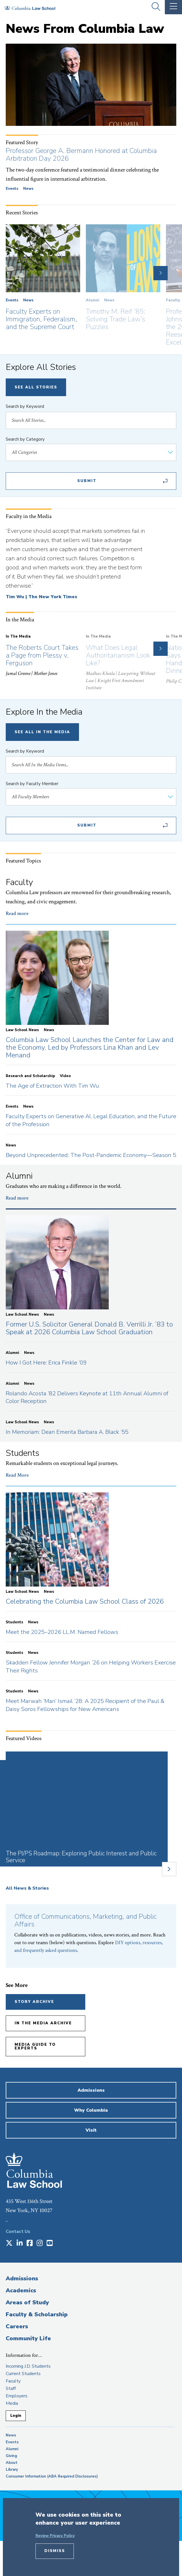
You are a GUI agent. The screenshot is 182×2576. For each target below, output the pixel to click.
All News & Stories (27, 1888)
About (11, 2462)
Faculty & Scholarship (37, 2314)
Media (12, 2403)
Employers (16, 2396)
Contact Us (18, 2231)
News (28, 188)
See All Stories (36, 387)
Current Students (23, 2374)
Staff (11, 2388)
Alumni (92, 300)
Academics (21, 2290)
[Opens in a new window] (9, 2243)
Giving (11, 2455)
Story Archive (34, 2001)
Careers (17, 2326)
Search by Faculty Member (32, 784)
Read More (17, 1475)
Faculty (173, 300)
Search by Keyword (25, 406)
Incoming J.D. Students (28, 2366)
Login (15, 2415)
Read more (17, 913)
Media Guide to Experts (35, 2046)
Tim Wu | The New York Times (41, 597)
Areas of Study (27, 2302)
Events (12, 188)
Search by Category (25, 439)
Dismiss (54, 2550)
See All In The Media (42, 732)
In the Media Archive (43, 2023)
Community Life (28, 2338)
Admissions (22, 2278)
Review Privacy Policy (55, 2535)
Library (12, 2469)
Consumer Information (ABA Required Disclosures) (52, 2476)
